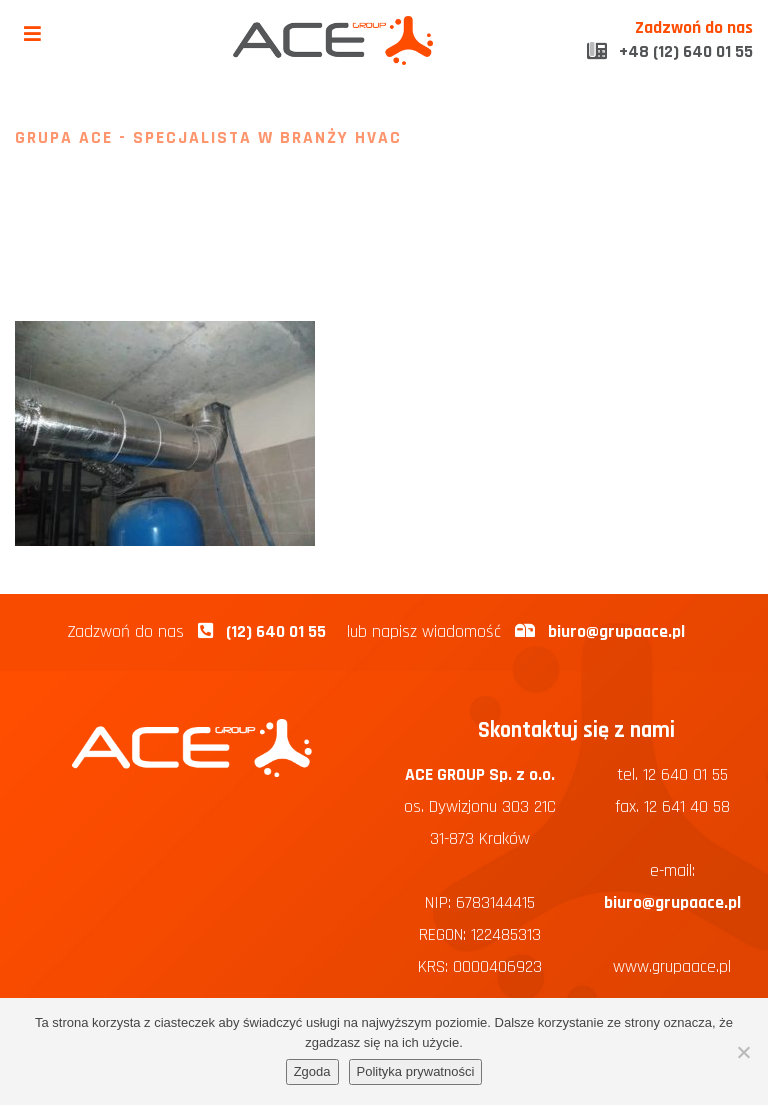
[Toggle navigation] (32, 34)
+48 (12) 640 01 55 (670, 52)
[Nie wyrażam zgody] (743, 1052)
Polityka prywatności (416, 1071)
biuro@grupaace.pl (616, 632)
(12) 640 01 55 (276, 632)
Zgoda (312, 1071)
